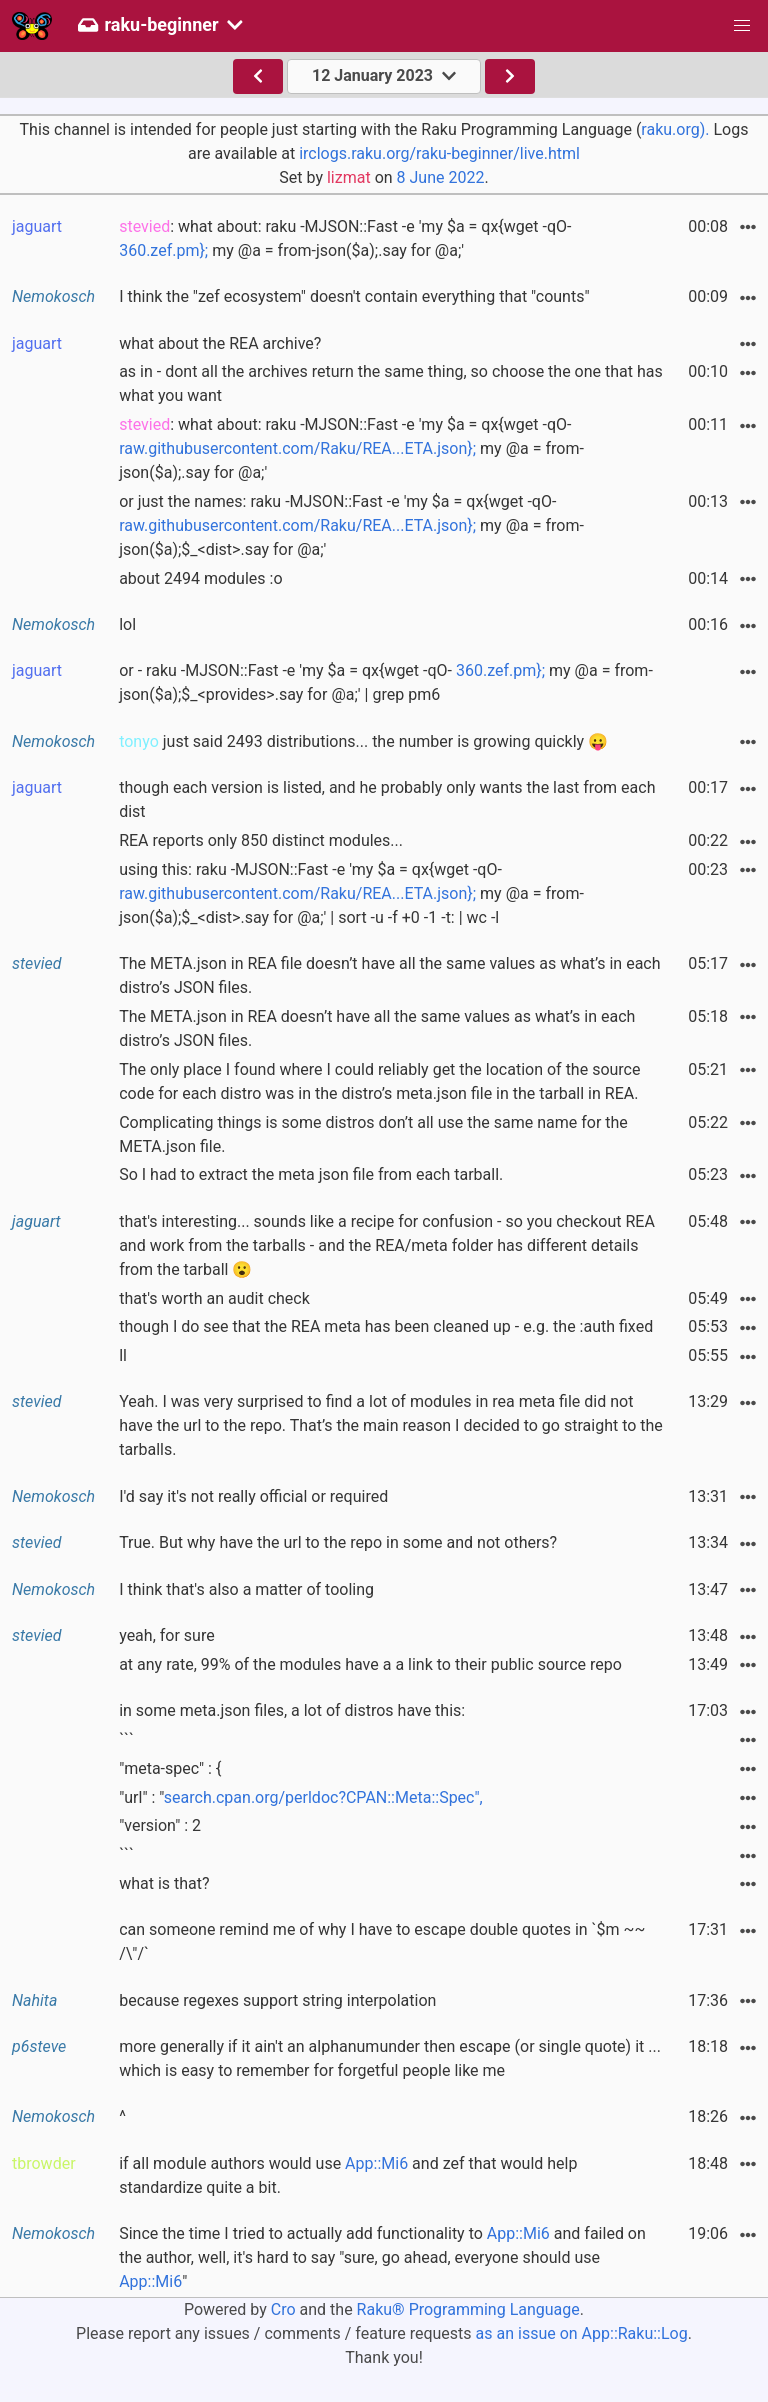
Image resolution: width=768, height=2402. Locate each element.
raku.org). (675, 129)
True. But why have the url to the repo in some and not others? (338, 1542)
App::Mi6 (376, 2163)
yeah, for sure (167, 1635)
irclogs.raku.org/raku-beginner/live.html (439, 153)
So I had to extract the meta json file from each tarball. (311, 1174)
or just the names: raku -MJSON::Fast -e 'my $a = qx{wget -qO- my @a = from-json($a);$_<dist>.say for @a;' (351, 525)
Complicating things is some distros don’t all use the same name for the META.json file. (373, 1134)
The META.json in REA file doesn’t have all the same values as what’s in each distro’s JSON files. (389, 975)
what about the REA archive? (220, 343)
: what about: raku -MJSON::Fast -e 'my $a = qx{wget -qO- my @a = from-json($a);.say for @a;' (345, 238)
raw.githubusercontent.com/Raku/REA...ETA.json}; (297, 448)
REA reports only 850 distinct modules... (261, 840)
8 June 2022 (441, 177)
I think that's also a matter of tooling (246, 1589)
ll (123, 1355)
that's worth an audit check (214, 1298)
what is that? (164, 1883)
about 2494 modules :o (200, 578)
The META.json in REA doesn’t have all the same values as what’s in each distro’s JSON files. (377, 1028)
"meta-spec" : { (170, 1768)
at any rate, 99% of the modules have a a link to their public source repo (370, 1664)
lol (127, 624)
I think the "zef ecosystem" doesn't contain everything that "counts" (354, 296)
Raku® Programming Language (468, 2309)
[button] (742, 26)
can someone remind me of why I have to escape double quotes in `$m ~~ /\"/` (382, 1941)
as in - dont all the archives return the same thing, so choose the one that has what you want (391, 383)
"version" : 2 (160, 1825)
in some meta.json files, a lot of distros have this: (292, 1710)
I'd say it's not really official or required (253, 1496)
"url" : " (301, 1797)
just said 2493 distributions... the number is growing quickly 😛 (363, 741)
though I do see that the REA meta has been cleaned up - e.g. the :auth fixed (386, 1326)
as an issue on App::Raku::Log (582, 2333)
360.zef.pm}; (163, 250)
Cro (283, 2309)
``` (126, 1739)
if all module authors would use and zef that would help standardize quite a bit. (348, 2175)
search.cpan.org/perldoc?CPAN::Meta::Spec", (323, 1797)
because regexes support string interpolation (277, 2000)
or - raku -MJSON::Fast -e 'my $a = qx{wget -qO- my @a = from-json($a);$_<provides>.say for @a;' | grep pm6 (386, 682)
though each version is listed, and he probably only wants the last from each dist (387, 799)
